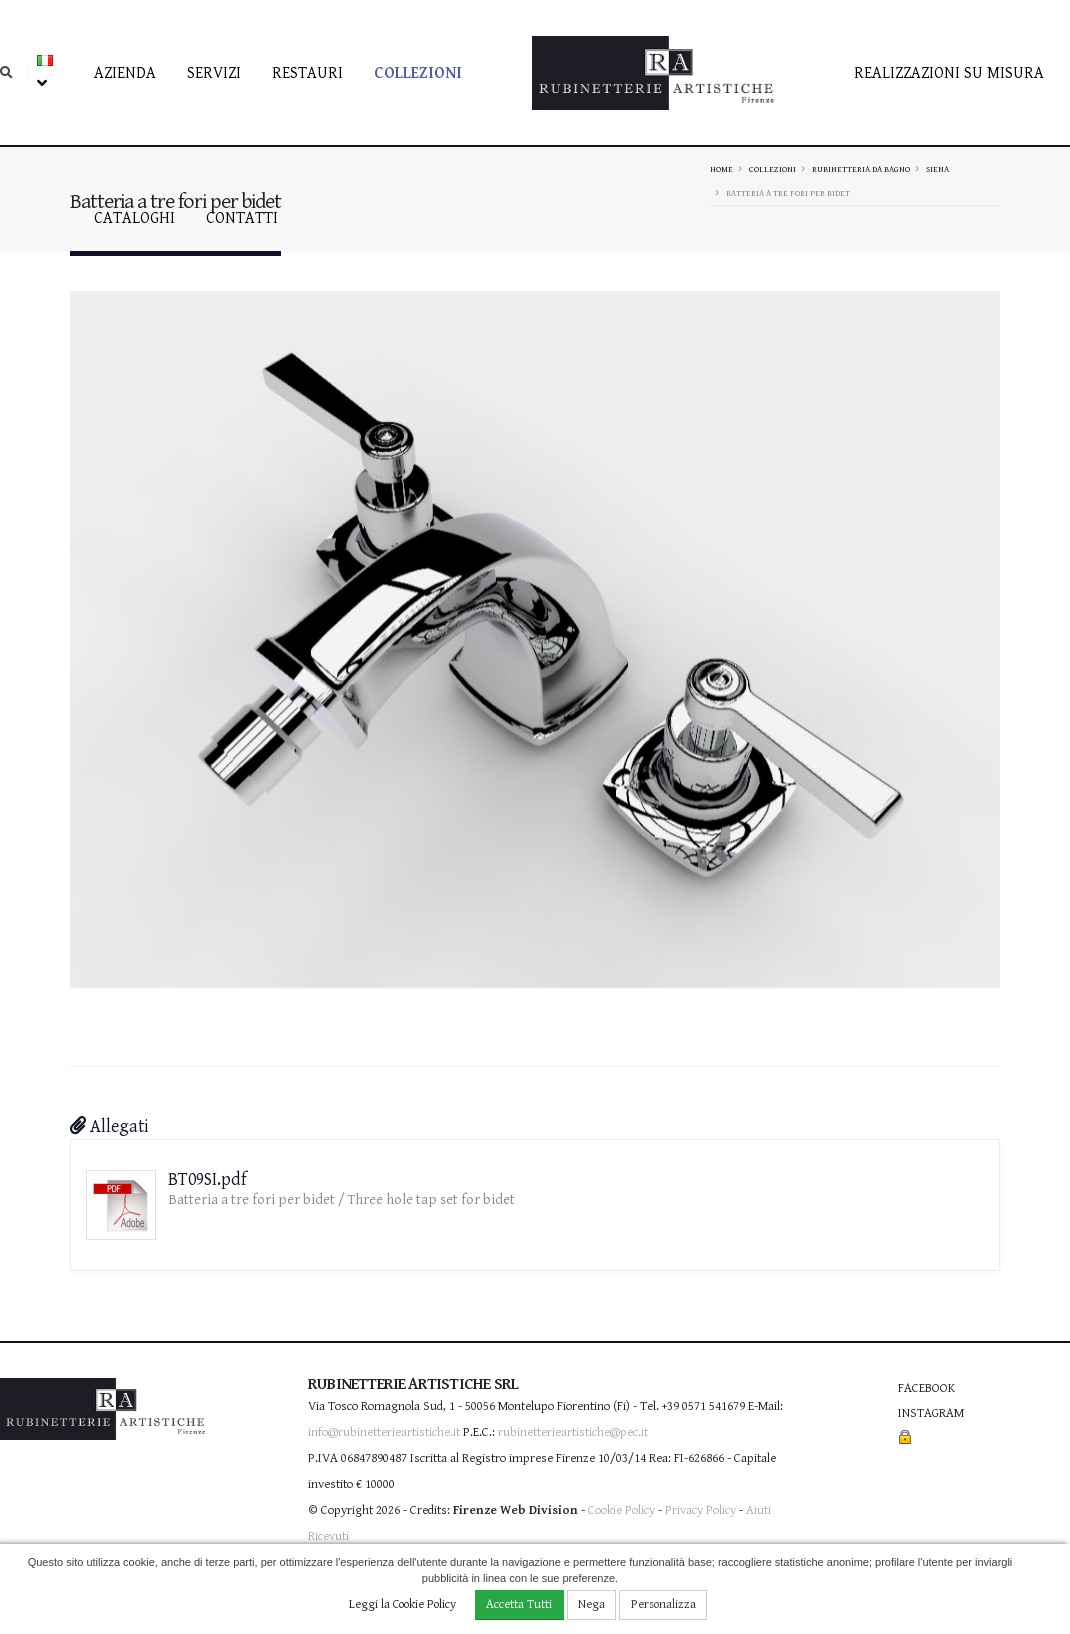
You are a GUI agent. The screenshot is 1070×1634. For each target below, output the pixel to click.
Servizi (214, 73)
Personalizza (663, 1604)
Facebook (926, 1388)
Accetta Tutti (519, 1604)
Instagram (931, 1413)
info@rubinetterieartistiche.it (384, 1432)
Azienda (125, 73)
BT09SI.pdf (207, 1179)
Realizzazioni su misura (949, 73)
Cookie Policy (621, 1510)
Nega (591, 1604)
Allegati (109, 1126)
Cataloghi (134, 218)
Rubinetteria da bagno (861, 169)
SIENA (937, 169)
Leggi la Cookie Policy (402, 1604)
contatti (242, 218)
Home (721, 169)
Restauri (307, 73)
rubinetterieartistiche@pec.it (573, 1432)
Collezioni (418, 73)
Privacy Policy (700, 1510)
